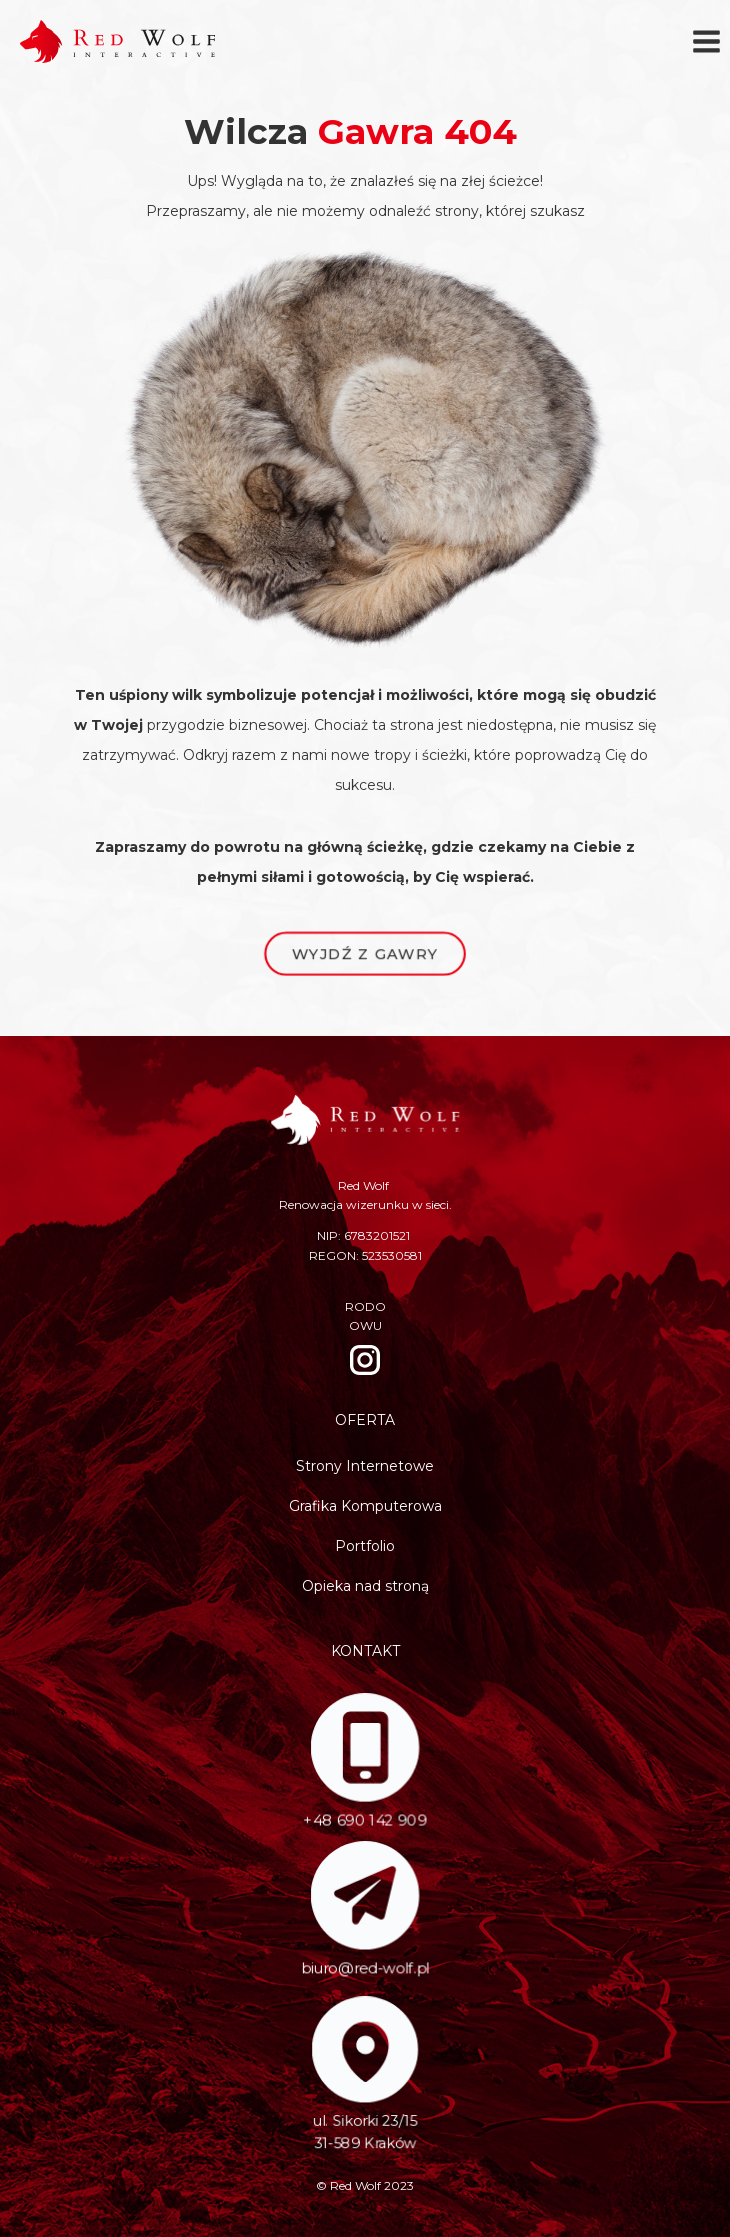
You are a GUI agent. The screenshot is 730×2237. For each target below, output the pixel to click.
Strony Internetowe (365, 1466)
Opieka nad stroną (365, 1586)
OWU (365, 1325)
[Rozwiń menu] (706, 41)
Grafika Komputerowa (365, 1506)
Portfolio (365, 1546)
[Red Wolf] (117, 41)
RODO (365, 1306)
